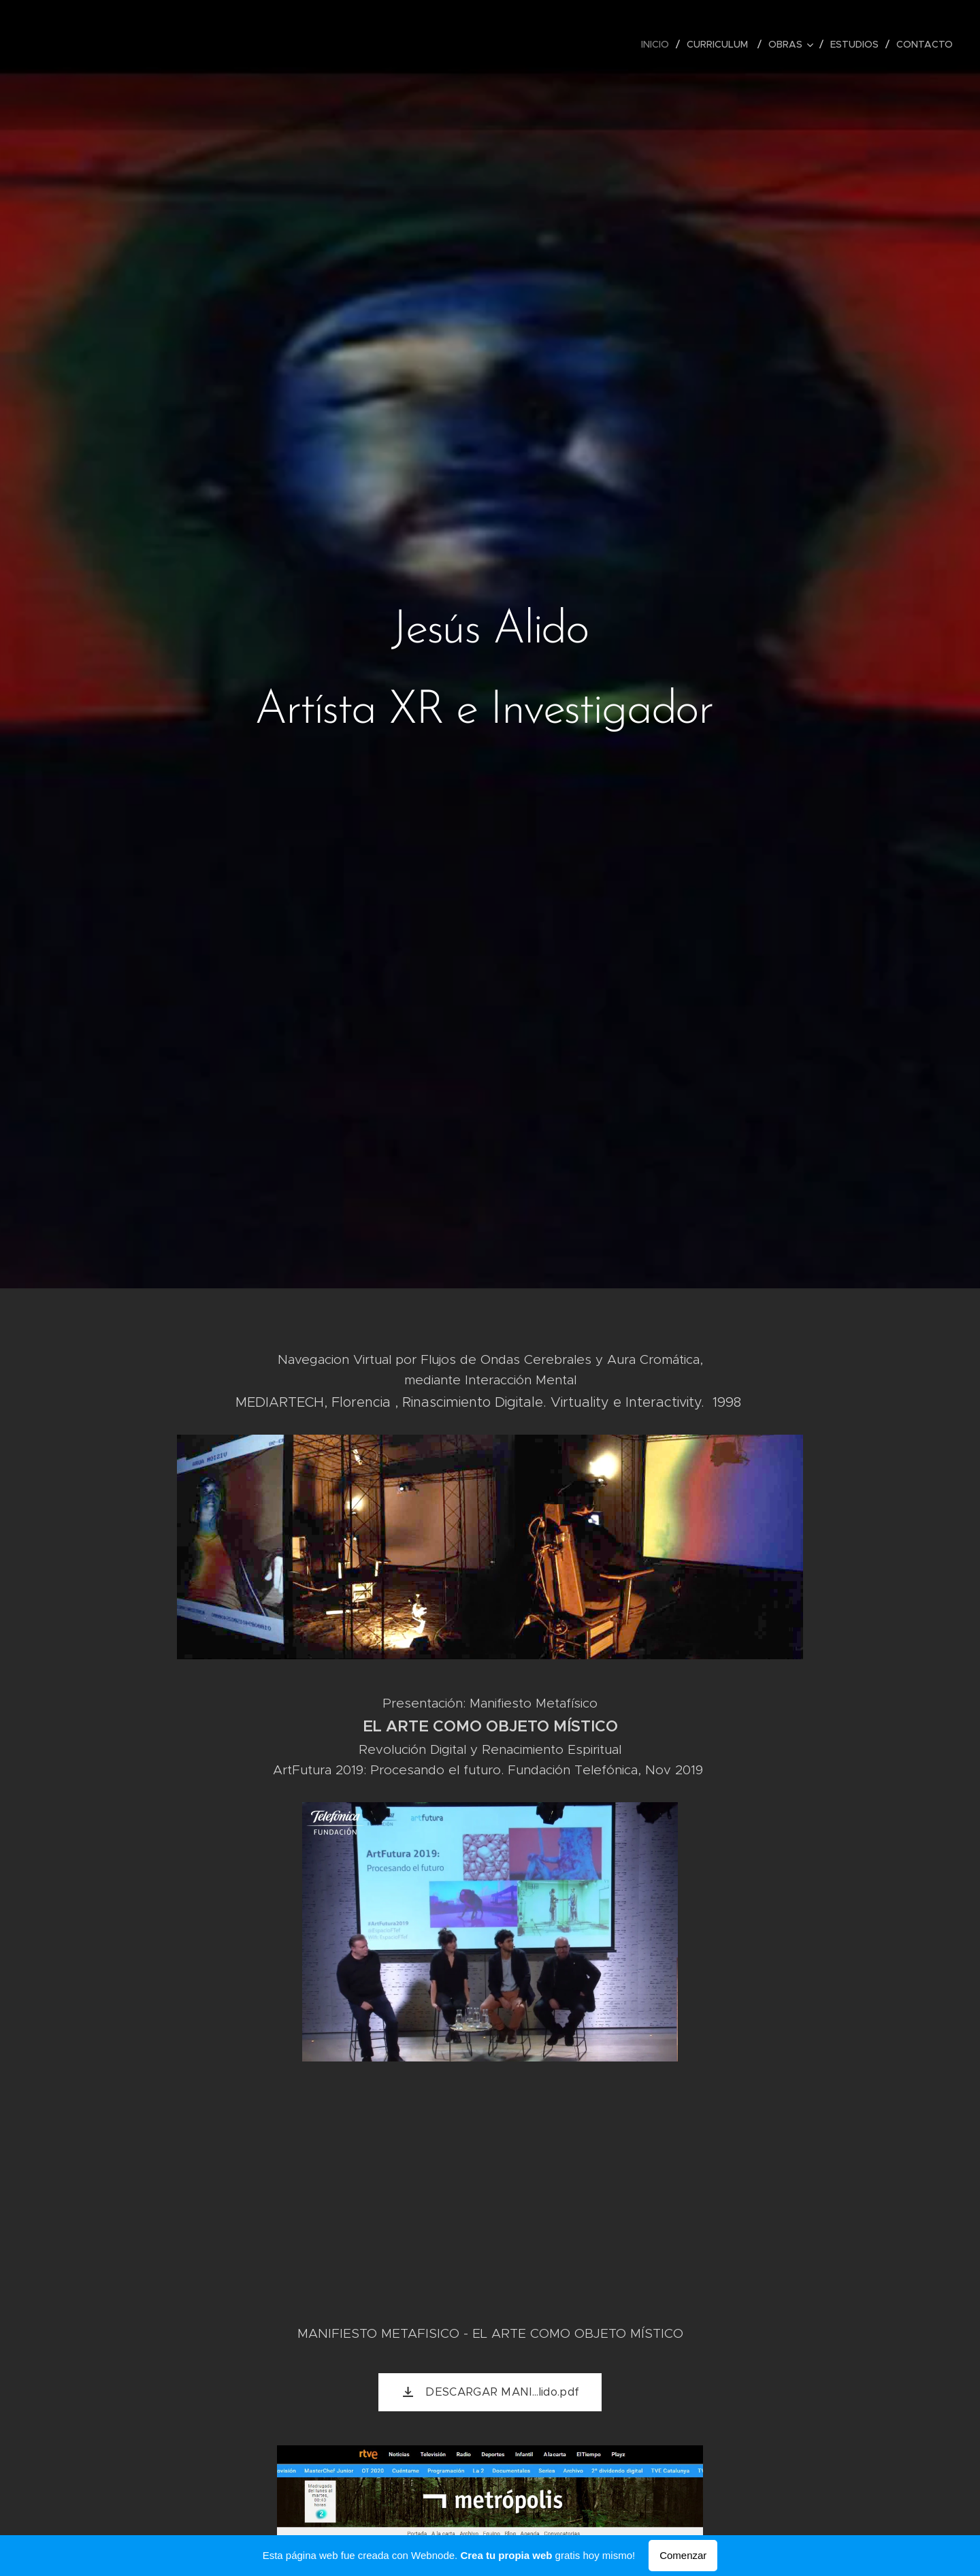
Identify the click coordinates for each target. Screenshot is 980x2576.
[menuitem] (659, 44)
